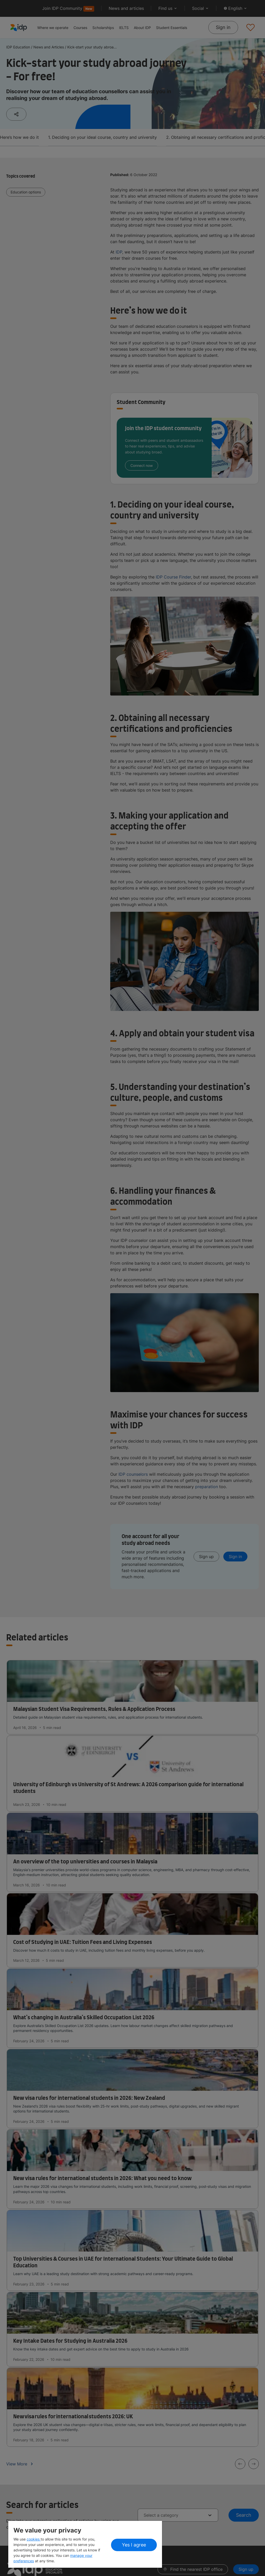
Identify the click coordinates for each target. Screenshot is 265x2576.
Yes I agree (134, 2545)
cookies (34, 2539)
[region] (85, 2544)
